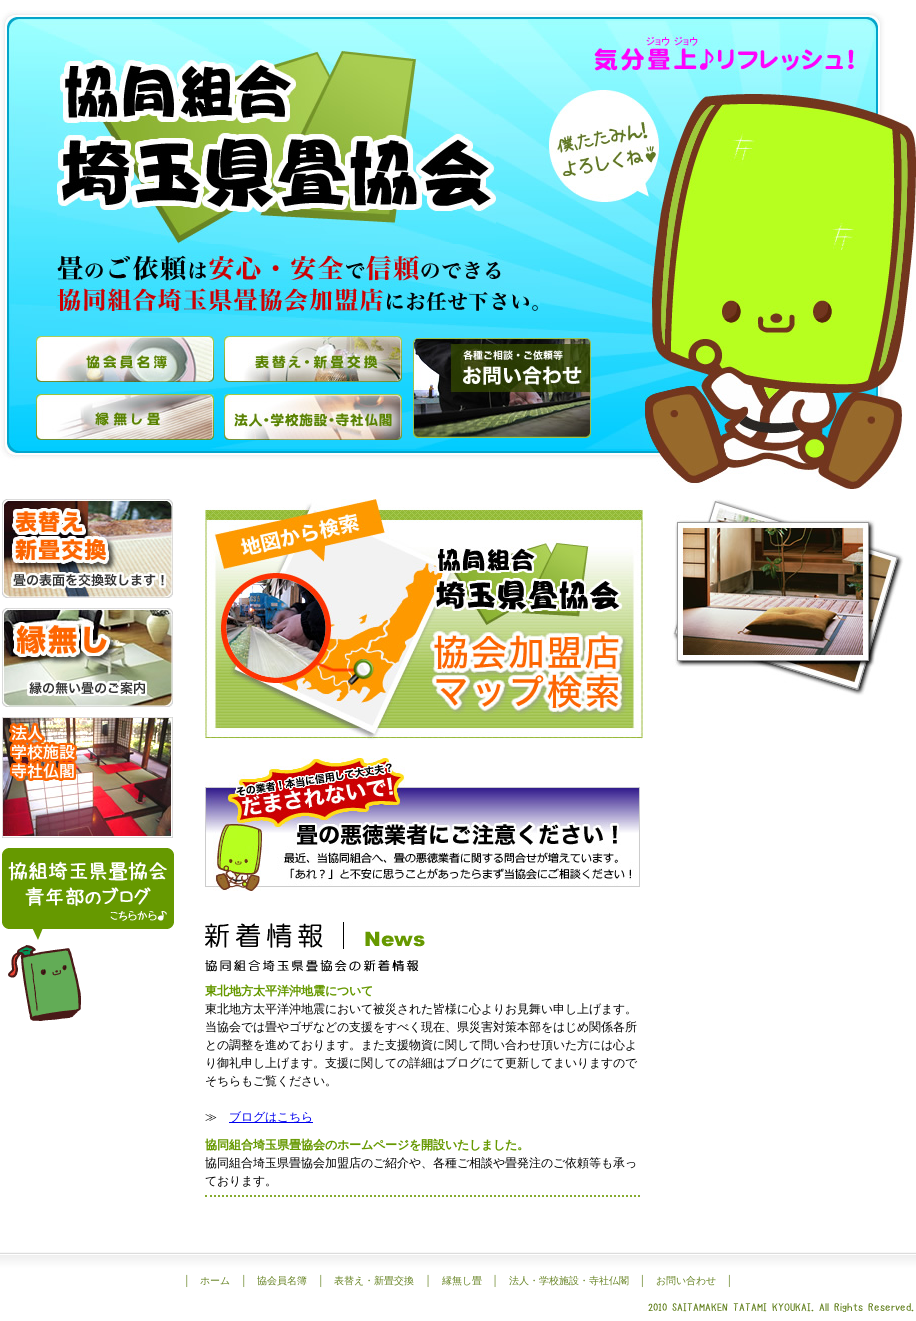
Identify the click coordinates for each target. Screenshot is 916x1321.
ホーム (215, 1280)
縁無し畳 (462, 1280)
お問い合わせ (686, 1280)
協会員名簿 (282, 1280)
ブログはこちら (271, 1117)
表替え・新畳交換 (374, 1280)
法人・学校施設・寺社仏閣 (569, 1280)
